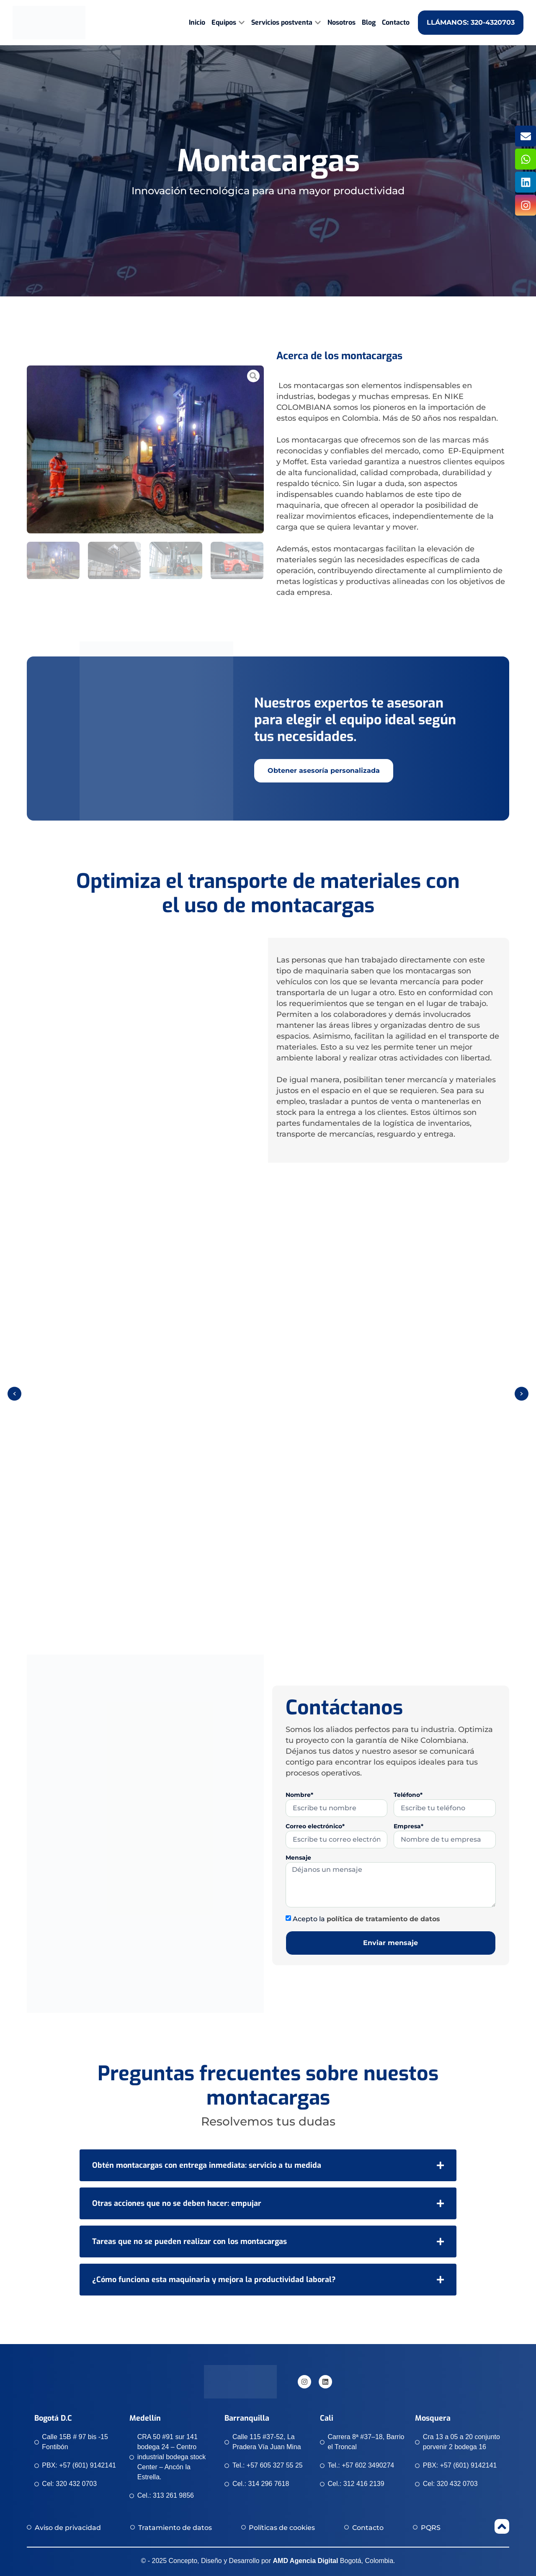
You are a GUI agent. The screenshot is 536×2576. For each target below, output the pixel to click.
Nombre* (299, 1795)
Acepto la (366, 1919)
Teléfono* (408, 1795)
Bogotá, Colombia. (334, 2560)
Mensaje (298, 1858)
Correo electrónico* (315, 1826)
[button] (14, 1393)
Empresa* (408, 1826)
